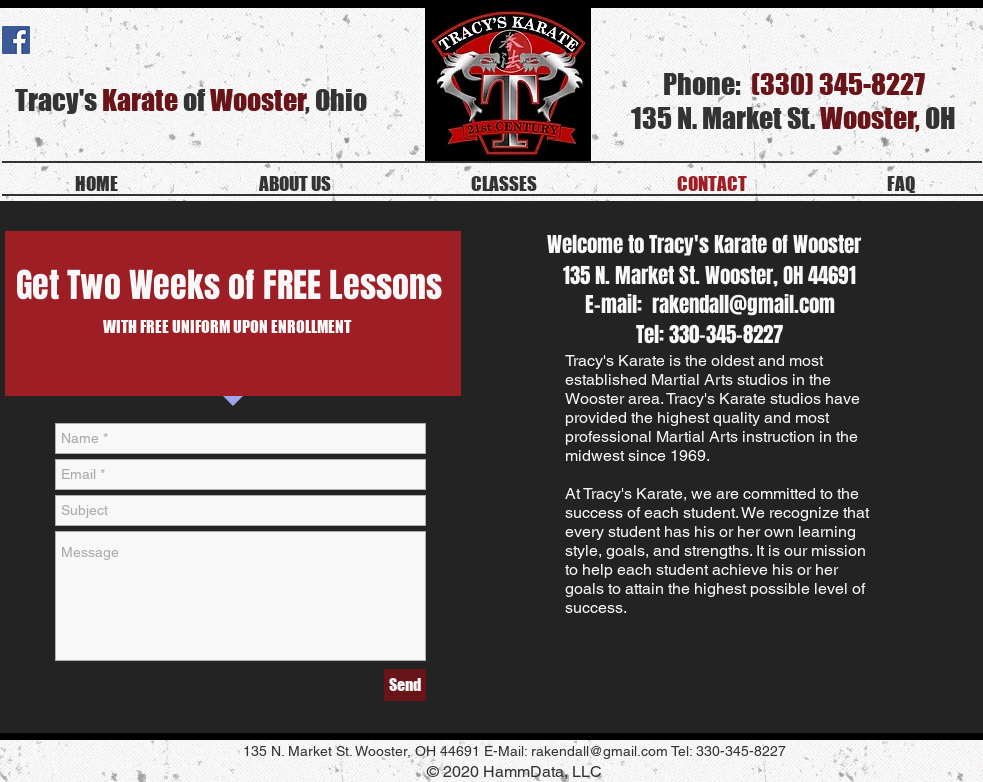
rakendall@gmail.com (743, 304)
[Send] (405, 685)
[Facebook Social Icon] (16, 40)
